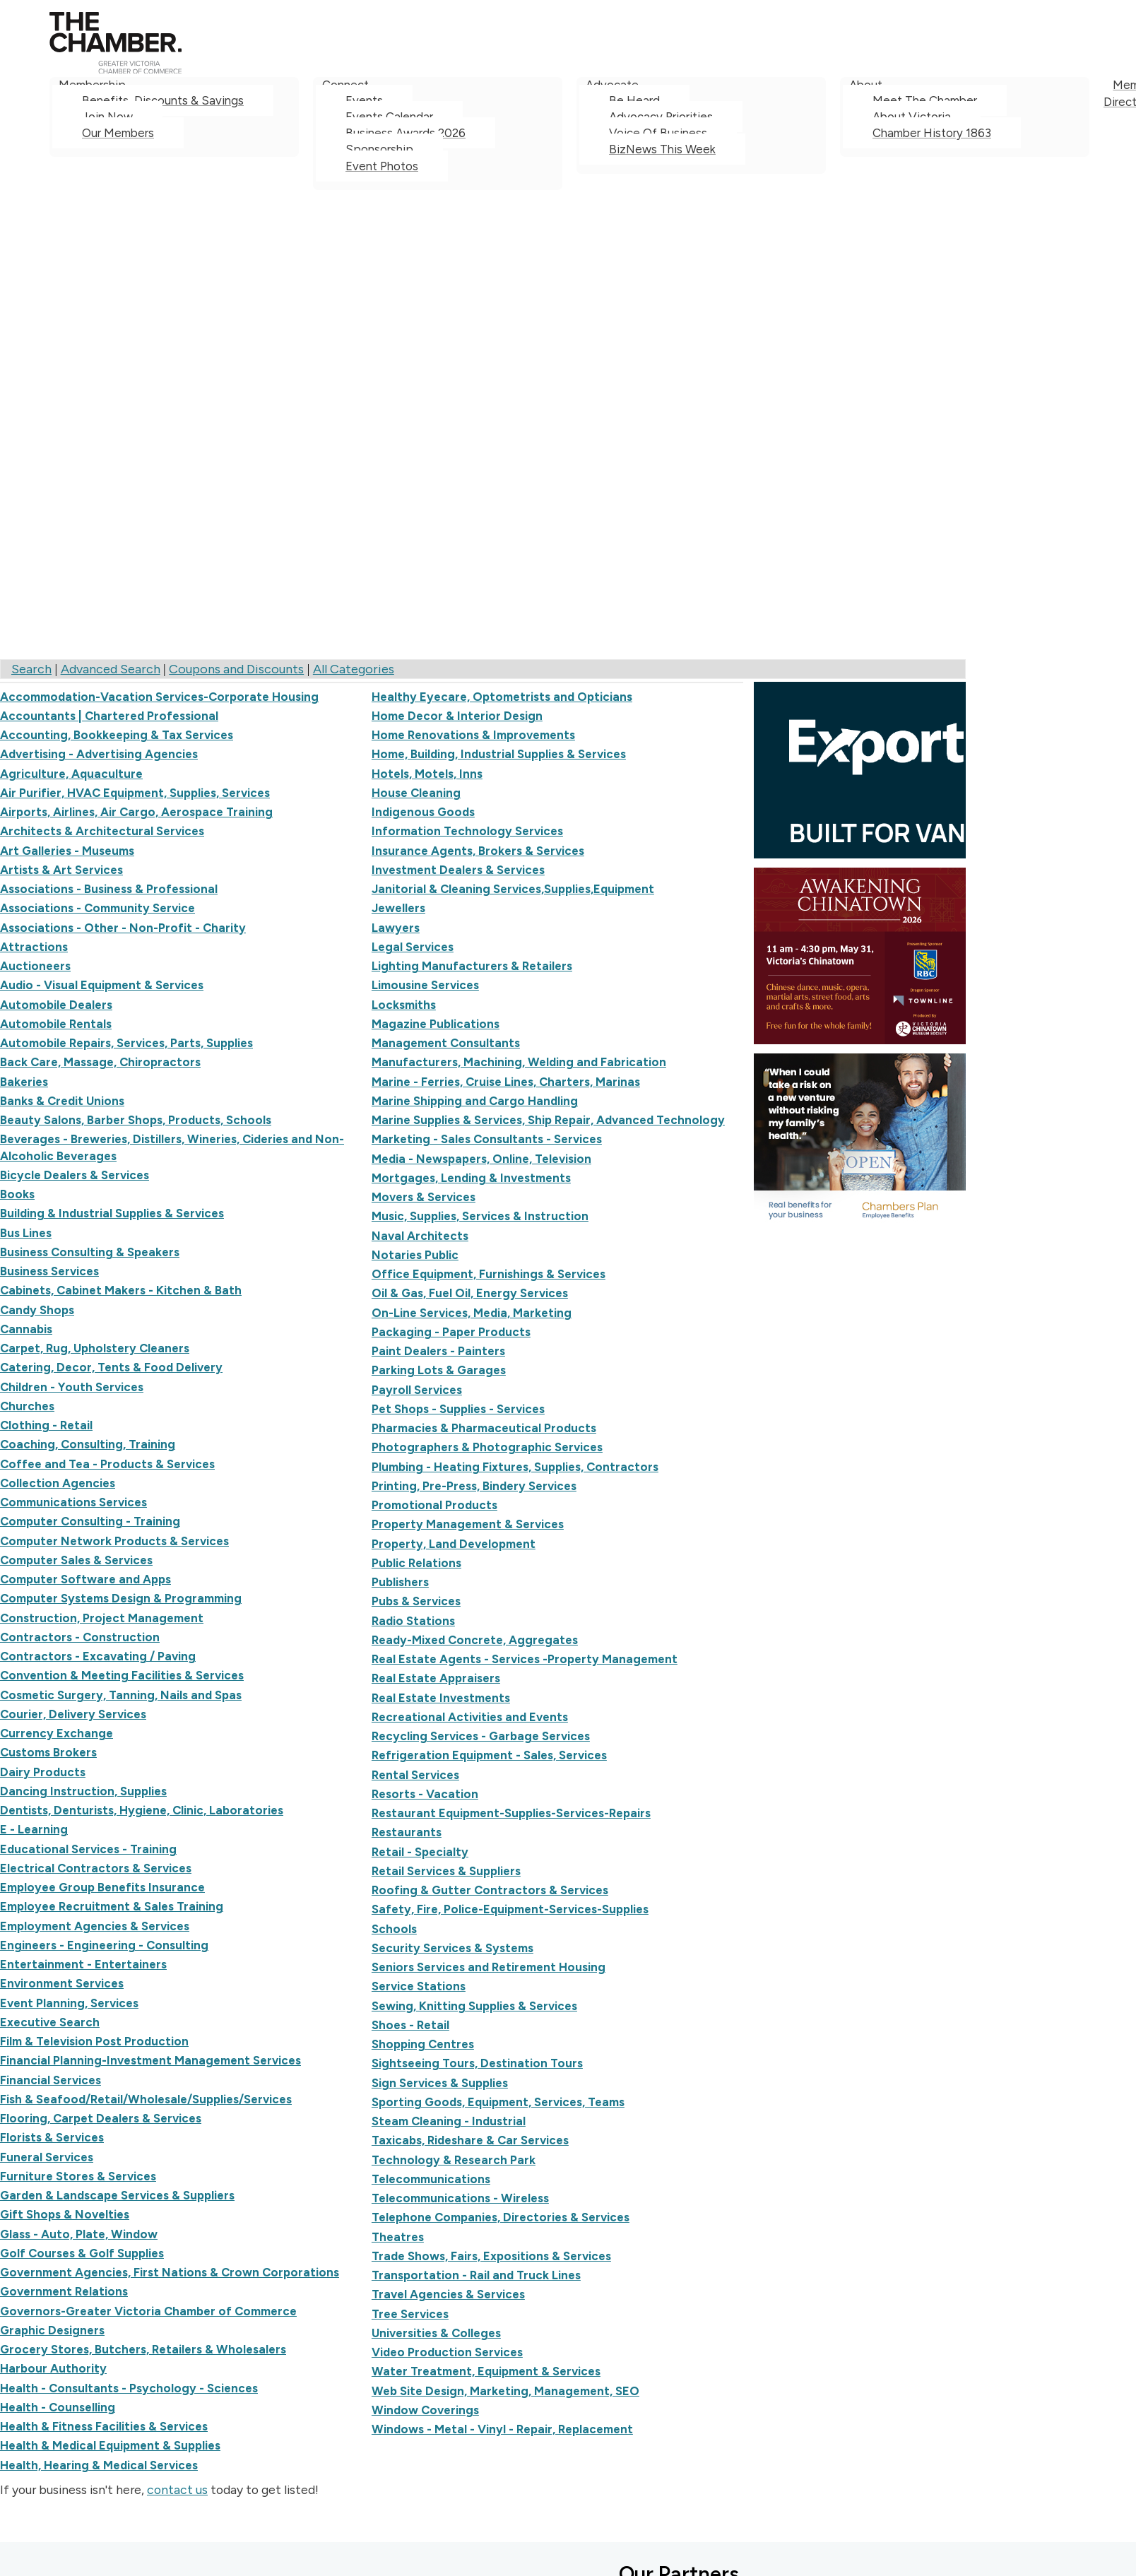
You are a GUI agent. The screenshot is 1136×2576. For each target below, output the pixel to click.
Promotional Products (434, 1505)
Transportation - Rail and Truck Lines (476, 2275)
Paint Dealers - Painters (438, 1351)
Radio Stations (413, 1621)
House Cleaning (416, 793)
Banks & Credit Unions (62, 1101)
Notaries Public (415, 1255)
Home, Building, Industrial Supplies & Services (499, 754)
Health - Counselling (57, 2407)
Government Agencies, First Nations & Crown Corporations (169, 2272)
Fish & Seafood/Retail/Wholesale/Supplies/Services (146, 2099)
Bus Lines (26, 1233)
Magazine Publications (435, 1024)
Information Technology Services (467, 831)
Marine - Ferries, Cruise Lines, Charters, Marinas (506, 1082)
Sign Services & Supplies (440, 2083)
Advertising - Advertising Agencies (99, 754)
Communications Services (73, 1502)
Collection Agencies (57, 1483)
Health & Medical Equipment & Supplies (110, 2445)
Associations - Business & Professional (109, 889)
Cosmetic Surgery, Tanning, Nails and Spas (121, 1695)
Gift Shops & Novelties (64, 2214)
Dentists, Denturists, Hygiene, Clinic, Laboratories (141, 1810)
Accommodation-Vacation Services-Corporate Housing (159, 697)
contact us (177, 2489)
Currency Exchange (56, 1733)
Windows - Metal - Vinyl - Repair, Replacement (502, 2429)
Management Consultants (446, 1043)
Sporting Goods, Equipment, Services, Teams (498, 2102)
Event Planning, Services (69, 2003)
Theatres (398, 2237)
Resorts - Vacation (425, 1794)
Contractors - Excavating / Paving (98, 1656)
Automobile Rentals (56, 1024)
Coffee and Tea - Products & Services (107, 1464)
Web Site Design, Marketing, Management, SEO (505, 2391)
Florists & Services (52, 2137)
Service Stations (419, 1986)
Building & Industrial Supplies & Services (112, 1213)
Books (17, 1194)
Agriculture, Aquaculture (71, 774)
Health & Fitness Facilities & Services (104, 2426)
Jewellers (398, 908)
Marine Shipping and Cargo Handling (475, 1101)
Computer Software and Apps (85, 1579)
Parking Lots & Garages (439, 1370)
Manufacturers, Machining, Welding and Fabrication (519, 1062)
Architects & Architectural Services (102, 831)
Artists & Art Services (61, 870)
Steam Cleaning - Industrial (449, 2121)
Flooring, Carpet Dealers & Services (100, 2118)
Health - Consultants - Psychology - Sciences (129, 2388)
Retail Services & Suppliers (446, 1871)
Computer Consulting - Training (90, 1521)
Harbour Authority (53, 2368)
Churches (27, 1406)
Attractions (34, 947)
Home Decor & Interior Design (457, 716)
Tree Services (410, 2314)
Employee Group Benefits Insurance (102, 1887)
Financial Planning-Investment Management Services (150, 2060)
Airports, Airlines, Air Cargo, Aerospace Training (136, 812)
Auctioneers (35, 966)
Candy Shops (37, 1310)
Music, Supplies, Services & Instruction (480, 1216)
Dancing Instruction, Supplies (83, 1791)
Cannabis (26, 1329)
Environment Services (62, 1983)
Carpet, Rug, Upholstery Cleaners (94, 1348)
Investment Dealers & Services (458, 870)
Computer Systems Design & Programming (121, 1598)
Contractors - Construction (80, 1637)
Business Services (49, 1271)
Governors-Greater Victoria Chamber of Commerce (148, 2311)
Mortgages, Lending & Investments (471, 1178)
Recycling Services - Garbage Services (481, 1736)
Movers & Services (423, 1197)
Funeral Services (46, 2157)
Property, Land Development (454, 1544)
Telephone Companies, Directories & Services (500, 2217)
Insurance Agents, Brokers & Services (478, 851)
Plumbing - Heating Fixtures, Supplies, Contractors (515, 1467)
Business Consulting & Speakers (89, 1252)
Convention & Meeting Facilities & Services (122, 1675)
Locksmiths (404, 1005)
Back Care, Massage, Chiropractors (100, 1062)
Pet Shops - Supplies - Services (458, 1409)
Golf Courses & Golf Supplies (82, 2253)
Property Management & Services (468, 1524)
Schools (394, 1929)
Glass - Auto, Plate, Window (79, 2234)
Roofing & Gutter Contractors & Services (490, 1890)
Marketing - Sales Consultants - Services (487, 1139)
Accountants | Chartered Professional (109, 716)
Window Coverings (425, 2410)
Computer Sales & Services (76, 1560)
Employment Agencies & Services (94, 1926)
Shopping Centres (423, 2044)
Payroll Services (417, 1390)
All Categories (353, 669)
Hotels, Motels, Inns (427, 774)
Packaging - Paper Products (451, 1332)
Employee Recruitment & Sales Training (111, 1906)
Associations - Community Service (97, 908)
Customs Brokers (48, 1752)
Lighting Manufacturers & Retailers (472, 966)
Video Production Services (447, 2352)
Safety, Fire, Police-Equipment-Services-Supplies (510, 1909)
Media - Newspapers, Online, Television (481, 1159)
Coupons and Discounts (236, 669)
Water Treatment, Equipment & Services (486, 2371)
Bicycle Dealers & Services (74, 1175)
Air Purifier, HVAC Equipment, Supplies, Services (135, 793)
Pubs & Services (416, 1601)
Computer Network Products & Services (114, 1541)
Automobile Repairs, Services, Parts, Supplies (126, 1043)
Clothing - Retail (46, 1425)
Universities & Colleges (436, 2333)
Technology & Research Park (454, 2160)
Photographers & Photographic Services (487, 1447)
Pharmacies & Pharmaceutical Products (484, 1428)
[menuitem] (174, 133)
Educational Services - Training (88, 1849)
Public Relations (416, 1563)
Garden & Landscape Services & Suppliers (117, 2195)
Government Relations (64, 2291)
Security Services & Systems (452, 1948)
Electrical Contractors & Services (95, 1868)
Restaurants (407, 1832)
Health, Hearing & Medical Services (99, 2465)
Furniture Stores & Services (78, 2176)
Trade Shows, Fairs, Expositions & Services (491, 2256)
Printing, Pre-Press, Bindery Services (474, 1486)
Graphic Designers (52, 2330)
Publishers (400, 1582)
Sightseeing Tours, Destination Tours (477, 2063)
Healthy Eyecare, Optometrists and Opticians (502, 697)
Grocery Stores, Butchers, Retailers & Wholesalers (143, 2349)
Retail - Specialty (420, 1852)
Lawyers (396, 928)
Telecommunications (431, 2179)
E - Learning (34, 1829)
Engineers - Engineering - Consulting (104, 1945)
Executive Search (50, 2022)
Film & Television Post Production (94, 2041)
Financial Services (50, 2080)
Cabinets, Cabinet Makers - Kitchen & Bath (121, 1290)
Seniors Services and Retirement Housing (488, 1967)
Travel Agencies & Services (448, 2294)
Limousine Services (425, 985)
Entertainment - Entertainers (83, 1964)
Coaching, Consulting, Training (87, 1444)
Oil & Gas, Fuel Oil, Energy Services (470, 1293)
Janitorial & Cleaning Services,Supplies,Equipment (513, 889)
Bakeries (24, 1082)
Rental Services (415, 1775)
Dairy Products (42, 1772)
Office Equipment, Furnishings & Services (488, 1274)
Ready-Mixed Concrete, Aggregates (475, 1640)
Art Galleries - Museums (67, 851)
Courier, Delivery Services (73, 1714)
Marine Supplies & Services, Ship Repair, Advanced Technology (548, 1120)
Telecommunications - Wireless (460, 2198)
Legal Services (413, 947)
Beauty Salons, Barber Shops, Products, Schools (135, 1120)
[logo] (115, 69)
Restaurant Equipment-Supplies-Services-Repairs (511, 1813)
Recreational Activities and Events (470, 1717)
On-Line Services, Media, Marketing (472, 1313)
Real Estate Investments (441, 1698)
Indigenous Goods (423, 812)
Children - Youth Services (71, 1387)
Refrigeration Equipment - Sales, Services (489, 1755)
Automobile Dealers (56, 1005)
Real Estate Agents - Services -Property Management (525, 1659)
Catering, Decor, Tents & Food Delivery (111, 1367)
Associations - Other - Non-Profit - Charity (123, 928)
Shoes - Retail (410, 2025)
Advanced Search (110, 669)
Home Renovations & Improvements (473, 735)
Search (31, 669)
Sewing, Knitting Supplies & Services (474, 2006)
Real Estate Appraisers (436, 1678)
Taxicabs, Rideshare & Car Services (470, 2140)
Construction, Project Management (101, 1618)
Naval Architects (420, 1236)
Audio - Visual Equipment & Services (101, 985)
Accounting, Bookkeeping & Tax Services (116, 735)
